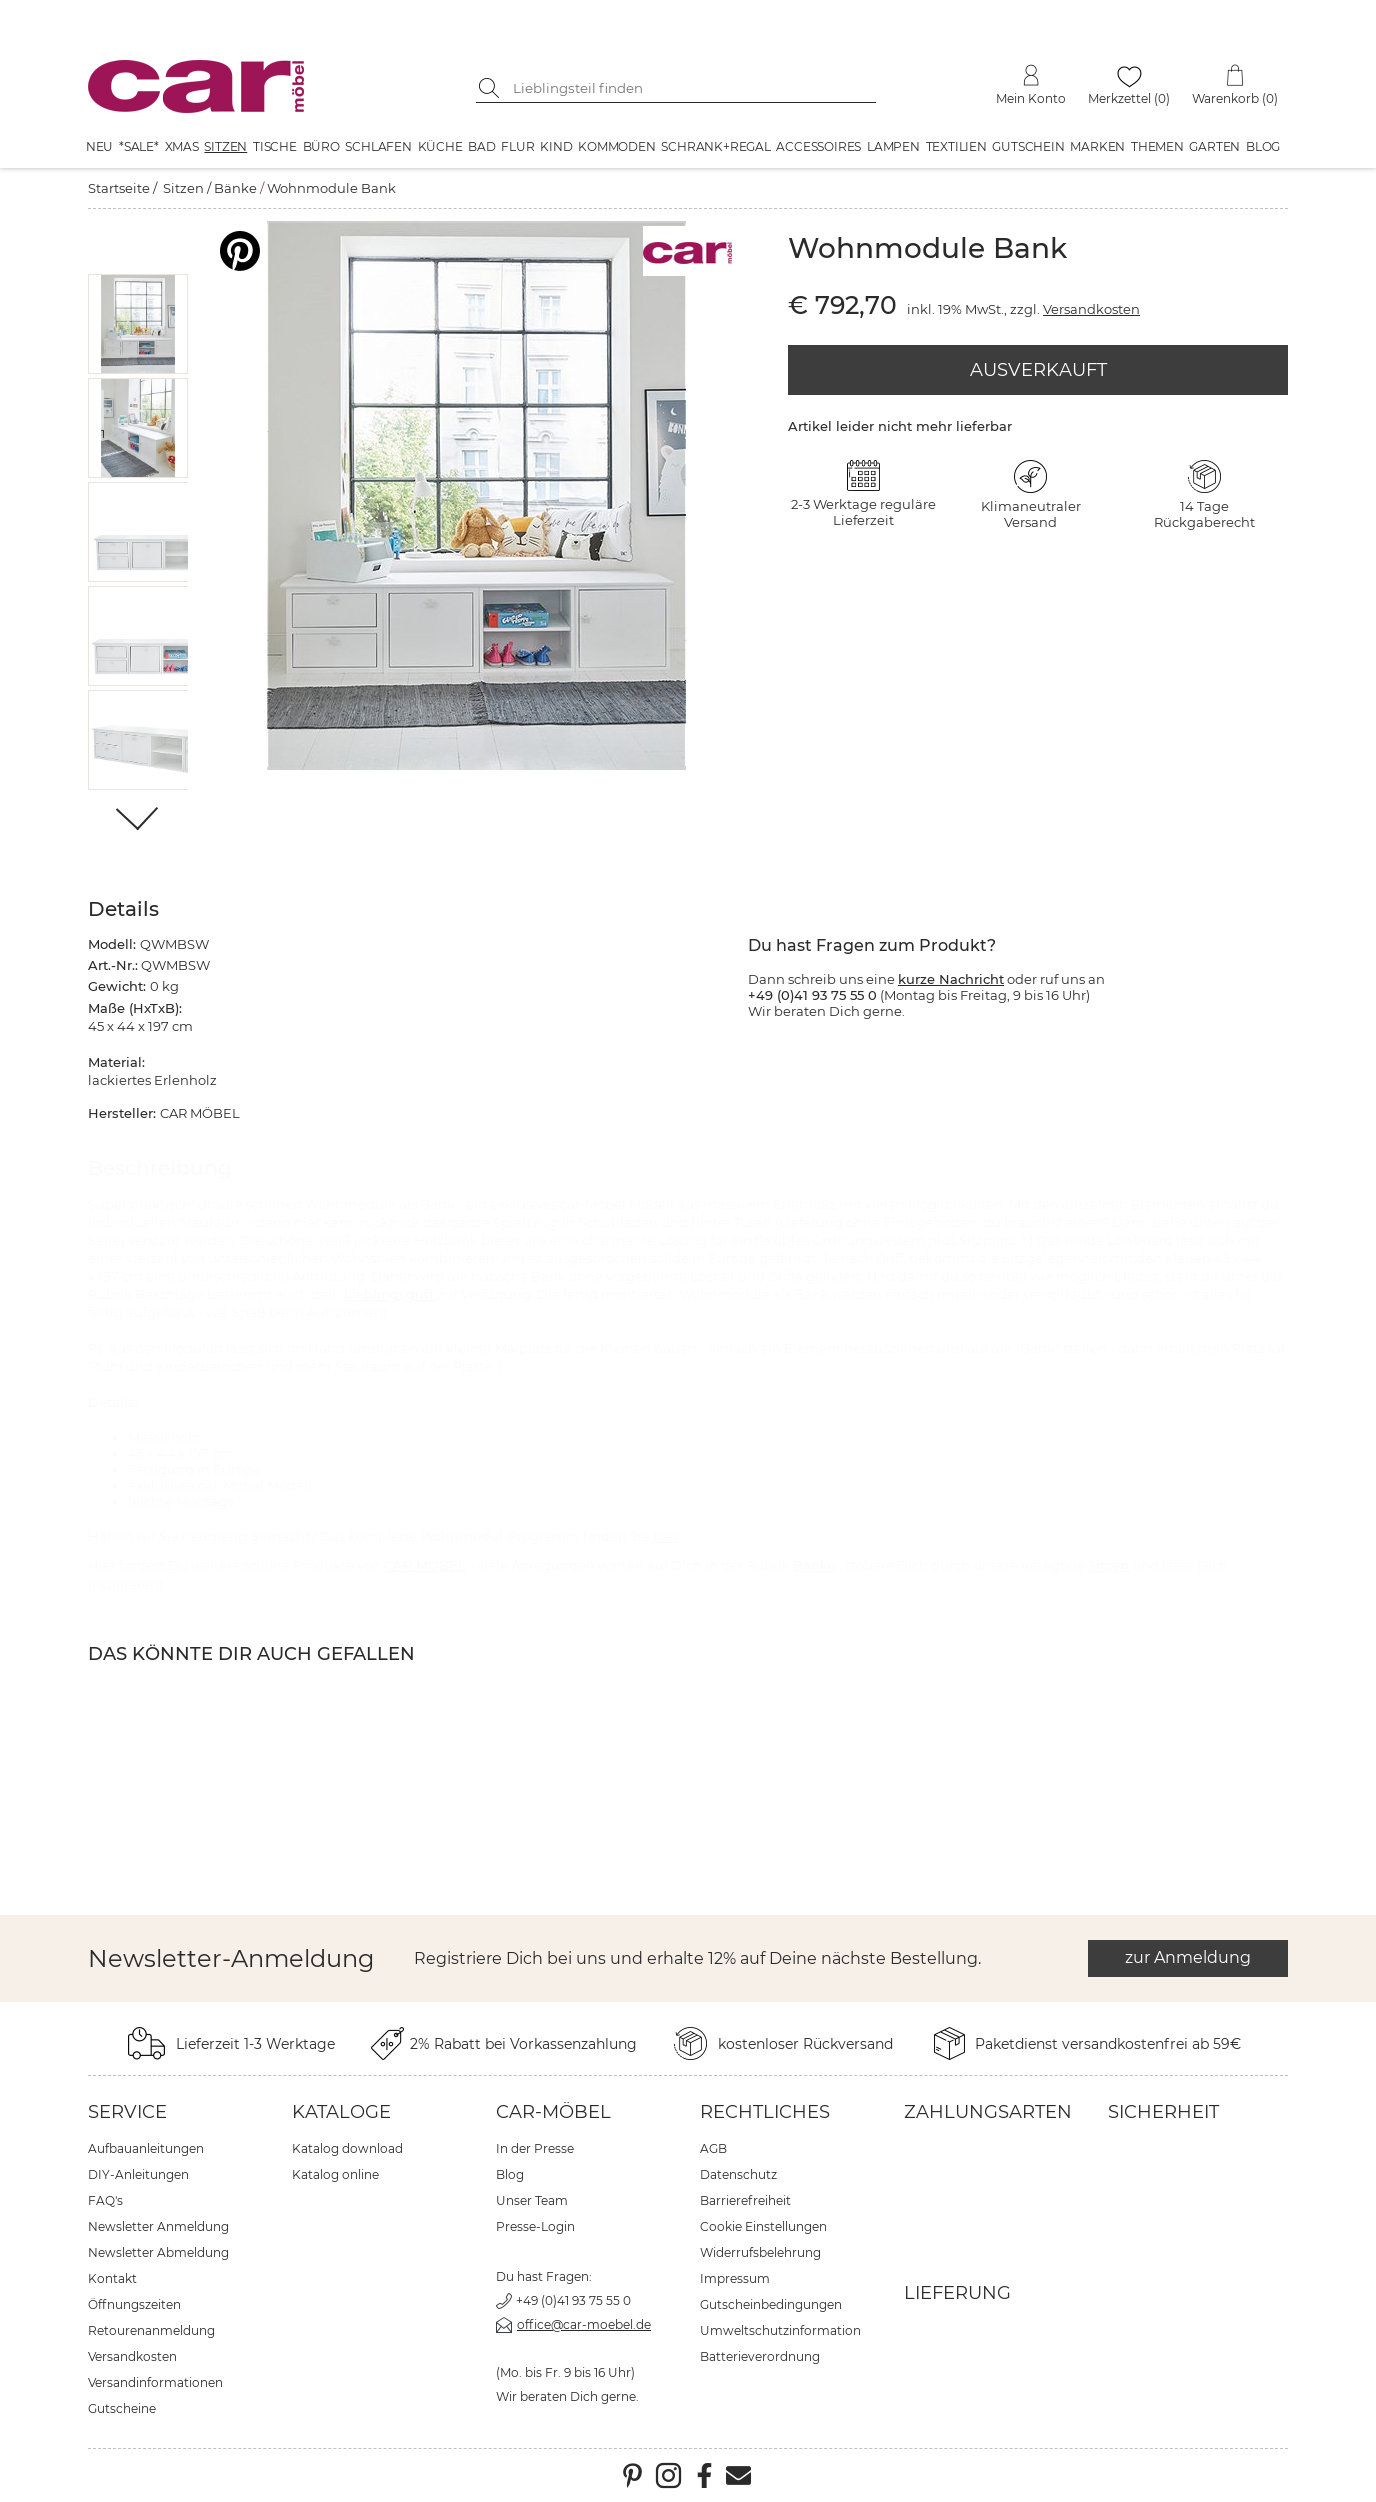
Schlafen (378, 146)
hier (666, 1536)
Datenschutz (738, 2174)
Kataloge (341, 2112)
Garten (1214, 146)
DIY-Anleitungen (138, 2174)
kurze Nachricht (951, 979)
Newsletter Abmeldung (158, 2252)
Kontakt (112, 2278)
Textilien (956, 146)
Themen (1157, 146)
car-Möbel (553, 2112)
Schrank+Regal (715, 146)
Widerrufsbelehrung (760, 2252)
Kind (556, 146)
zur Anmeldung (1188, 1957)
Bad (481, 146)
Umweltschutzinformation (780, 2330)
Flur (517, 146)
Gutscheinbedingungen (771, 2304)
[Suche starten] (491, 88)
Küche (440, 146)
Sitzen (225, 146)
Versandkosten (1091, 309)
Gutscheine (122, 2408)
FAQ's (105, 2200)
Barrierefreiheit (745, 2200)
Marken (1097, 146)
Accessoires (818, 146)
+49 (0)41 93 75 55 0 (573, 2300)
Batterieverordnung (760, 2356)
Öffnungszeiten (134, 2304)
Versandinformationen (155, 2382)
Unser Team (532, 2200)
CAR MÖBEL (425, 1565)
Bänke (235, 188)
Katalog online (335, 2174)
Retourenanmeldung (151, 2330)
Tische (275, 146)
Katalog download (347, 2148)
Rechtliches (765, 2112)
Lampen (893, 146)
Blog (1263, 146)
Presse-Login (535, 2226)
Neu (99, 146)
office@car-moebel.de (584, 2324)
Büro (321, 146)
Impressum (735, 2278)
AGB (713, 2148)
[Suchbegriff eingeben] (691, 88)
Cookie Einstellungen (763, 2226)
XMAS (182, 146)
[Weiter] (138, 820)
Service (127, 2112)
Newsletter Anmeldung (158, 2226)
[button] (138, 324)
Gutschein (1028, 146)
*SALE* (139, 146)
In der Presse (535, 2148)
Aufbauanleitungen (146, 2148)
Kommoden (616, 146)
